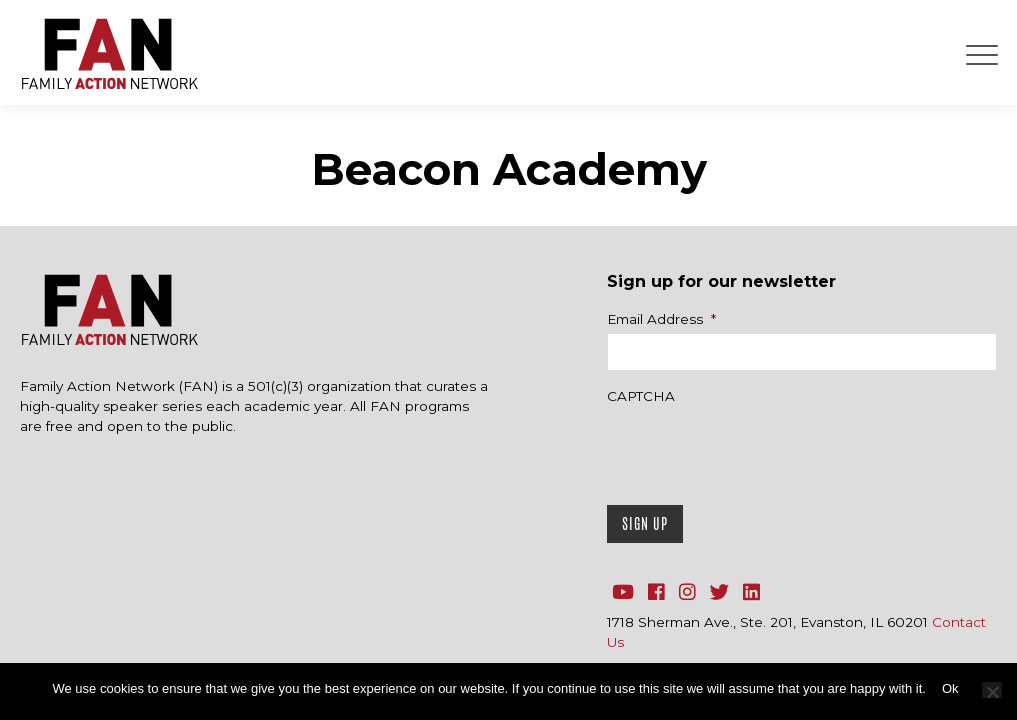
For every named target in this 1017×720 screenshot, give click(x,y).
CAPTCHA (641, 396)
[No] (992, 690)
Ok (950, 688)
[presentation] (759, 450)
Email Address (661, 319)
